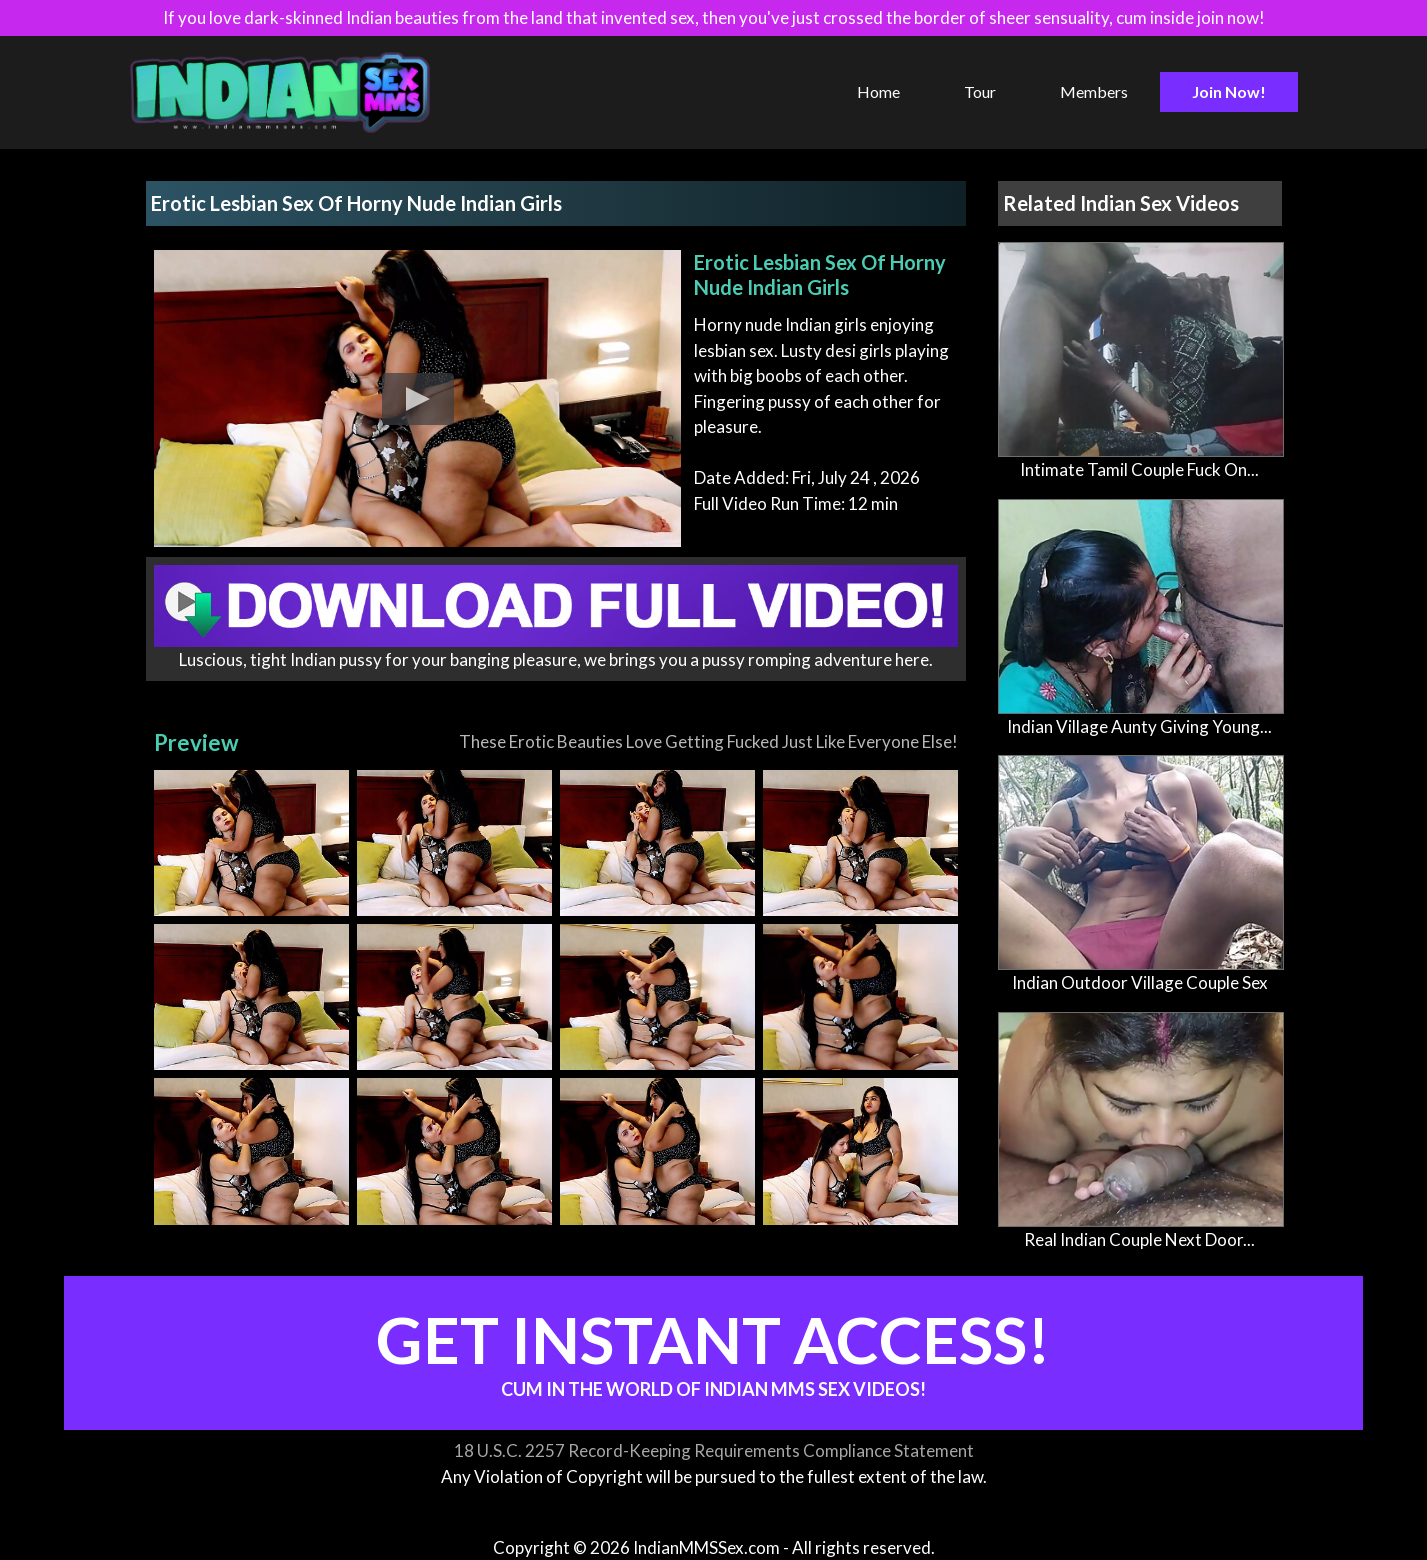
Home (878, 91)
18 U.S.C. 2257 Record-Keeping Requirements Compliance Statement (714, 1450)
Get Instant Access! (713, 1350)
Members (1094, 91)
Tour (980, 91)
